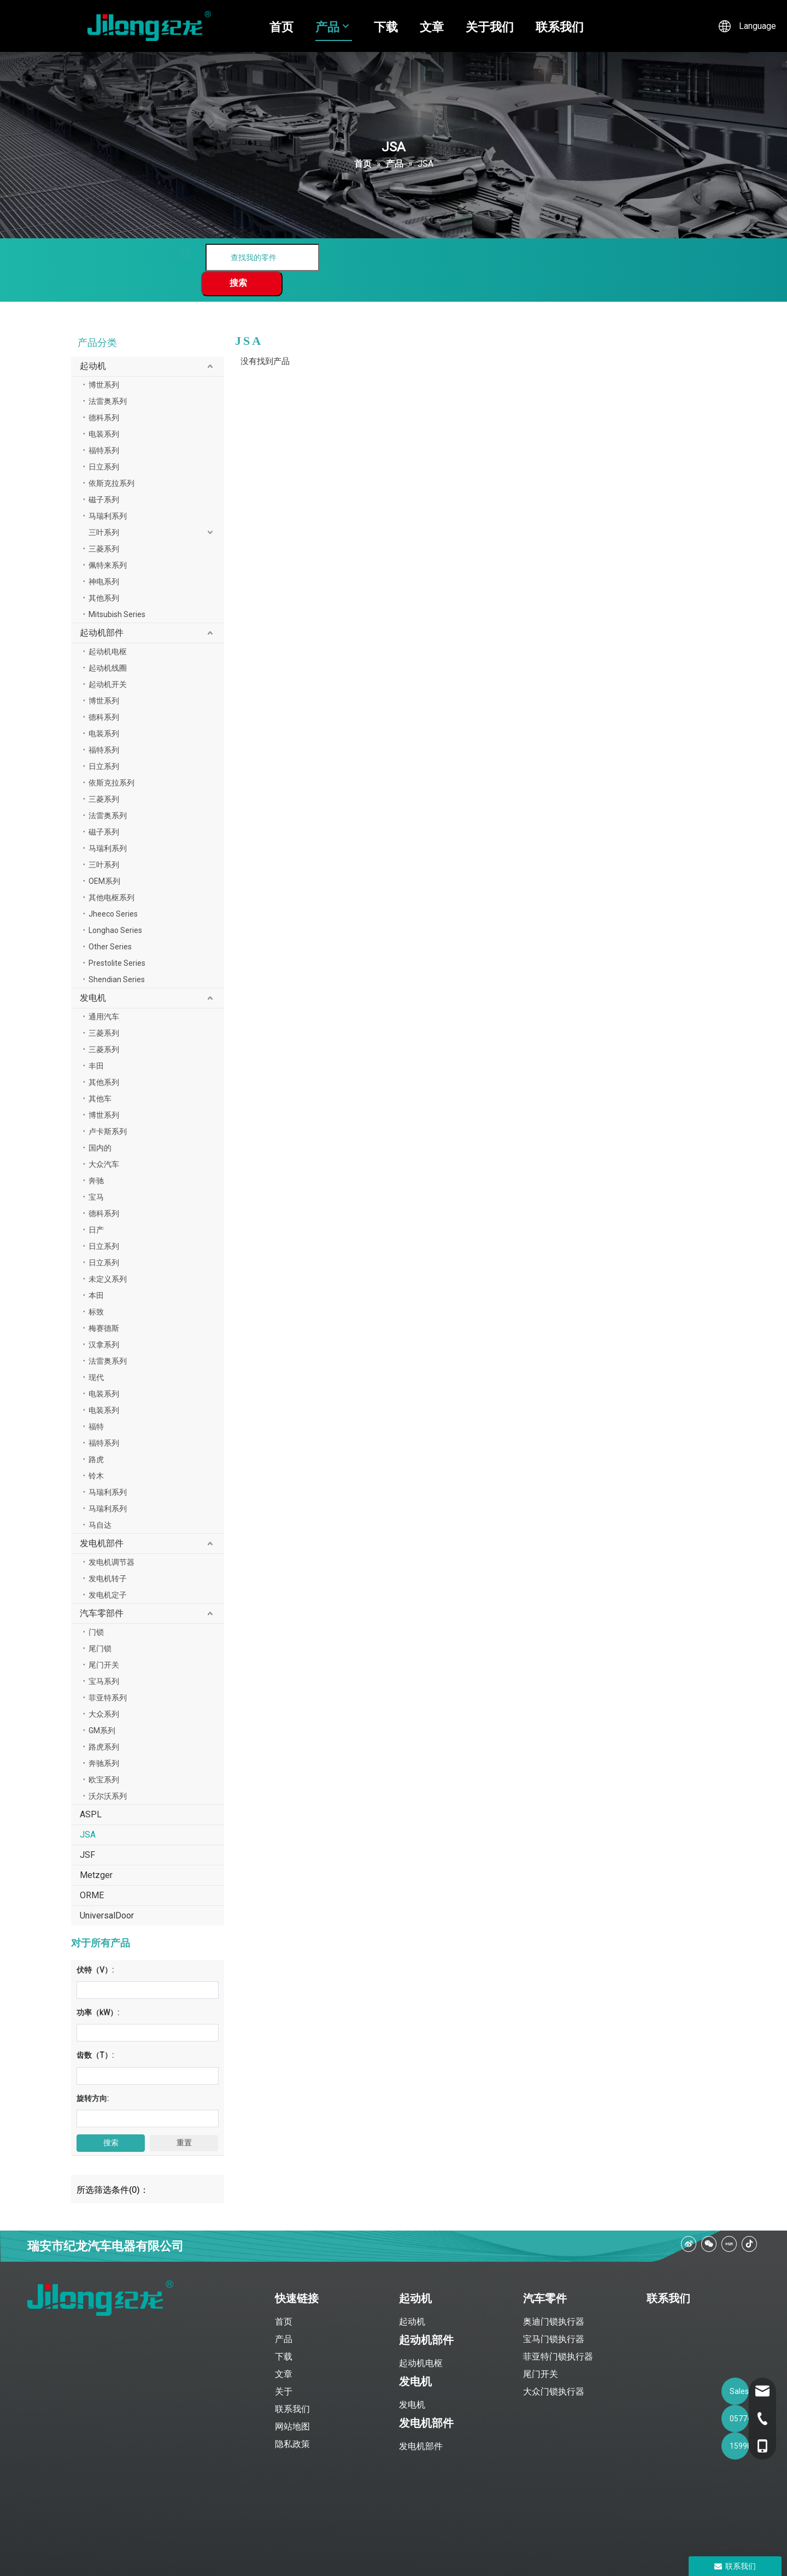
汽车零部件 (102, 1613)
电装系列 (104, 434)
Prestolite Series (117, 963)
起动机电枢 (108, 651)
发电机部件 (102, 1543)
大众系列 (104, 1714)
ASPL (91, 1814)
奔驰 (96, 1180)
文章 (432, 25)
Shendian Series (117, 979)
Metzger (96, 1875)
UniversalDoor (107, 1915)
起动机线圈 (108, 668)
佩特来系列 (108, 565)
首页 (281, 25)
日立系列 (104, 466)
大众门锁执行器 (553, 2391)
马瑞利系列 (108, 516)
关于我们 (490, 25)
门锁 (96, 1632)
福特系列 (104, 450)
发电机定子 (108, 1595)
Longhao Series (115, 930)
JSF (87, 1855)
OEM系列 (104, 881)
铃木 (96, 1475)
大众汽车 (104, 1164)
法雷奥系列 (108, 401)
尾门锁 (100, 1648)
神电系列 (104, 581)
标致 (96, 1311)
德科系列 (104, 417)
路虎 (96, 1459)
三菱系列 (104, 548)
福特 (96, 1426)
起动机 (93, 366)
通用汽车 (104, 1016)
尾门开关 (104, 1664)
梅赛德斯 (104, 1328)
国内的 (100, 1147)
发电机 (93, 998)
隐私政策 (292, 2444)
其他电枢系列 (111, 897)
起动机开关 (108, 684)
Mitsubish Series (117, 614)
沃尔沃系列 (108, 1796)
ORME (92, 1895)
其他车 (100, 1098)
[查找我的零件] (262, 257)
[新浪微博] (688, 2244)
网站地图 (292, 2426)
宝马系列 (104, 1681)
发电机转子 (108, 1578)
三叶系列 (104, 532)
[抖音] (749, 2244)
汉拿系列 (104, 1344)
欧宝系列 (104, 1779)
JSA (88, 1834)
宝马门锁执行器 (553, 2339)
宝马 (96, 1197)
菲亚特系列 (108, 1697)
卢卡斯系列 (108, 1131)
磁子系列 (104, 499)
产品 (327, 25)
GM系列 (102, 1730)
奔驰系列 (104, 1763)
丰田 (96, 1065)
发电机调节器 (111, 1562)
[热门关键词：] (242, 283)
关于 (283, 2391)
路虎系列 (104, 1746)
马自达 (100, 1525)
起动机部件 (102, 632)
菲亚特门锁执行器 (558, 2356)
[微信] (708, 2244)
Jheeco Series (113, 913)
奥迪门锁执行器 (553, 2321)
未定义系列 (108, 1279)
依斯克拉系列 (111, 483)
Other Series (110, 946)
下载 (386, 25)
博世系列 (104, 384)
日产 (96, 1229)
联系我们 (560, 25)
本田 (96, 1295)
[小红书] (729, 2244)
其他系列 (104, 598)
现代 (96, 1377)
